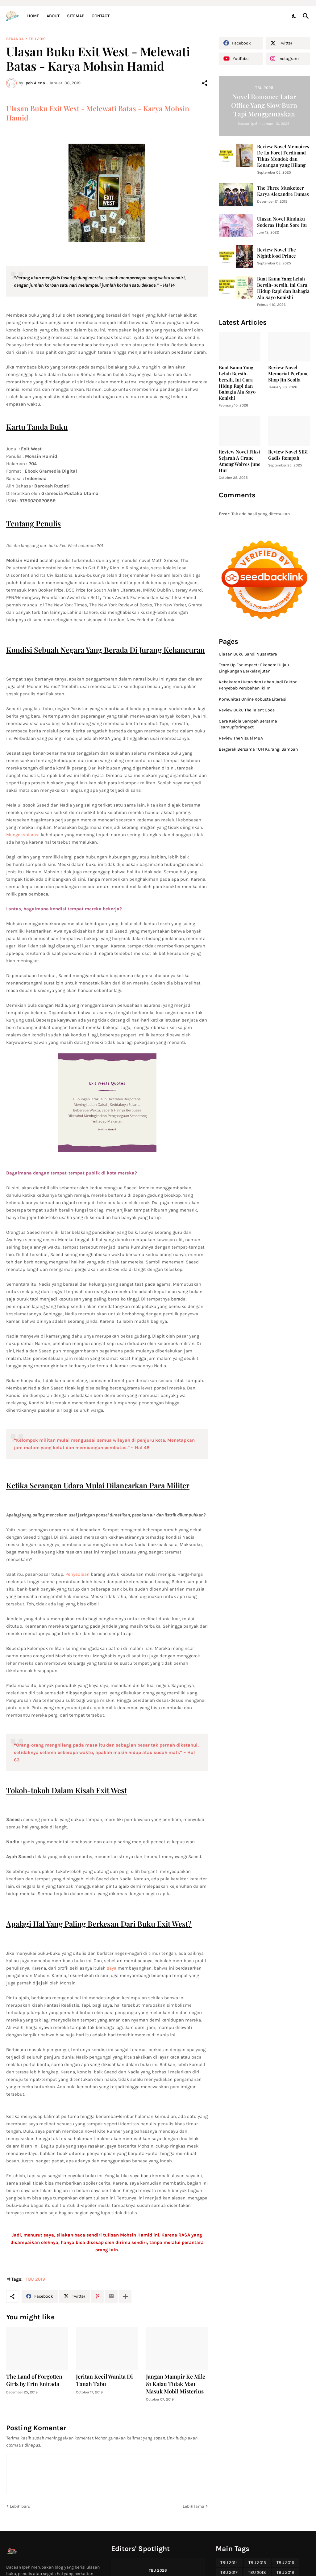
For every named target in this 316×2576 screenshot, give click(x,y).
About (53, 16)
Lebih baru (20, 2506)
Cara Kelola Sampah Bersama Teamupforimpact (248, 724)
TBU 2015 (257, 2562)
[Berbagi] (204, 83)
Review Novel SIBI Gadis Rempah (288, 455)
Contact (101, 16)
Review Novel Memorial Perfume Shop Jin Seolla (288, 374)
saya (111, 1968)
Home (33, 16)
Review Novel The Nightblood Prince (276, 253)
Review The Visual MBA (241, 738)
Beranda (15, 39)
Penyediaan (77, 1574)
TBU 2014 (229, 2562)
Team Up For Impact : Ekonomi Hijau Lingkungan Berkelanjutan (254, 668)
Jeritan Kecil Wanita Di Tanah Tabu (104, 2380)
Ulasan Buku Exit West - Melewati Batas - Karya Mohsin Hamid (97, 113)
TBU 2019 (37, 39)
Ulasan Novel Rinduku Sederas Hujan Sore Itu (282, 222)
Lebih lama (193, 2506)
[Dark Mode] (294, 16)
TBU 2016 (285, 2562)
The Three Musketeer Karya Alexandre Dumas (283, 191)
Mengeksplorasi (23, 834)
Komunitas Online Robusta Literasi (252, 699)
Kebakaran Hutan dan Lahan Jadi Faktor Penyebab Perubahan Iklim (258, 685)
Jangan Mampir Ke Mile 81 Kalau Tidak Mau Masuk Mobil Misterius (175, 2384)
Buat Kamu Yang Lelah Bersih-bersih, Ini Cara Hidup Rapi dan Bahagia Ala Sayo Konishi (283, 288)
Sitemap (75, 16)
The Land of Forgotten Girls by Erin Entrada (34, 2380)
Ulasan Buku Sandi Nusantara (248, 654)
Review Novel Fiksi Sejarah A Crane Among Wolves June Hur (239, 461)
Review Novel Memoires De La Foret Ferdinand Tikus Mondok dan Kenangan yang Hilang (283, 156)
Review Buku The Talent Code (247, 710)
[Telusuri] (304, 16)
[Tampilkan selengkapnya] (125, 2296)
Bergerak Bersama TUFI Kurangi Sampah (258, 749)
